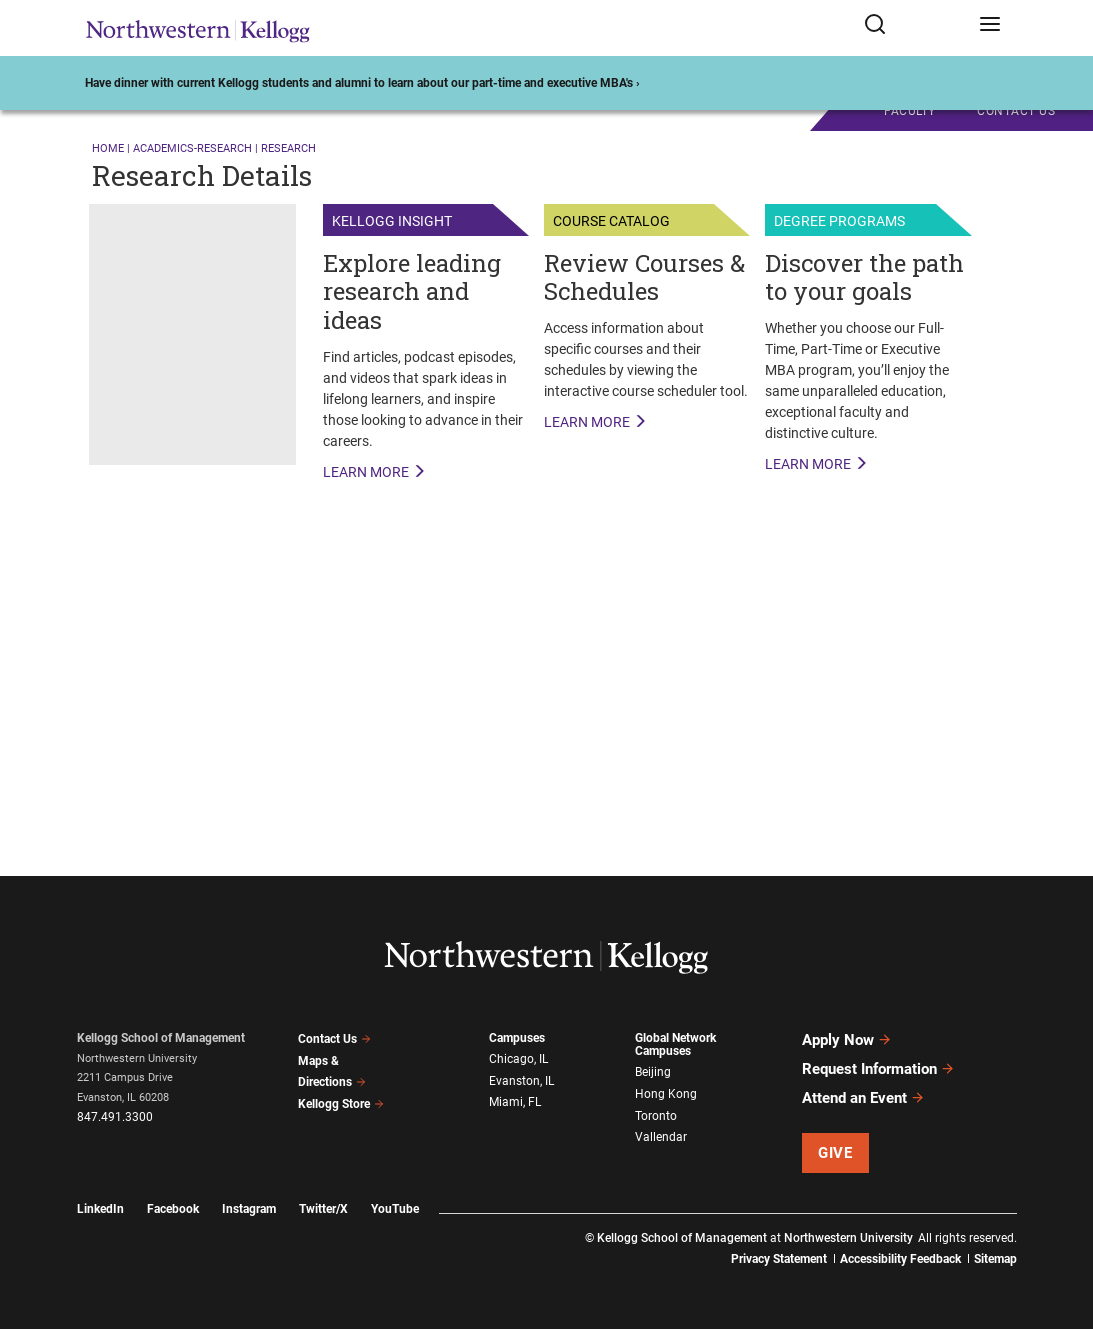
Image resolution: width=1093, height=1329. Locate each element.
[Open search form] (914, 28)
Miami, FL (515, 1102)
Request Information (878, 1069)
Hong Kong (666, 1094)
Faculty (910, 111)
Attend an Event (863, 1098)
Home (108, 148)
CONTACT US (1016, 111)
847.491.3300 (115, 1117)
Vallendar (661, 1137)
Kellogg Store (341, 1104)
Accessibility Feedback (900, 1259)
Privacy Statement (779, 1259)
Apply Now (847, 1040)
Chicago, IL (518, 1059)
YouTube (395, 1209)
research (288, 148)
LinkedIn (100, 1209)
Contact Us (334, 1039)
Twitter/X (323, 1209)
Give (835, 1153)
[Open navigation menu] (990, 28)
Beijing (653, 1072)
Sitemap (995, 1259)
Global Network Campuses (675, 1044)
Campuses (517, 1038)
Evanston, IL (521, 1081)
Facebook (173, 1209)
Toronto (656, 1116)
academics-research (192, 148)
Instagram (249, 1209)
